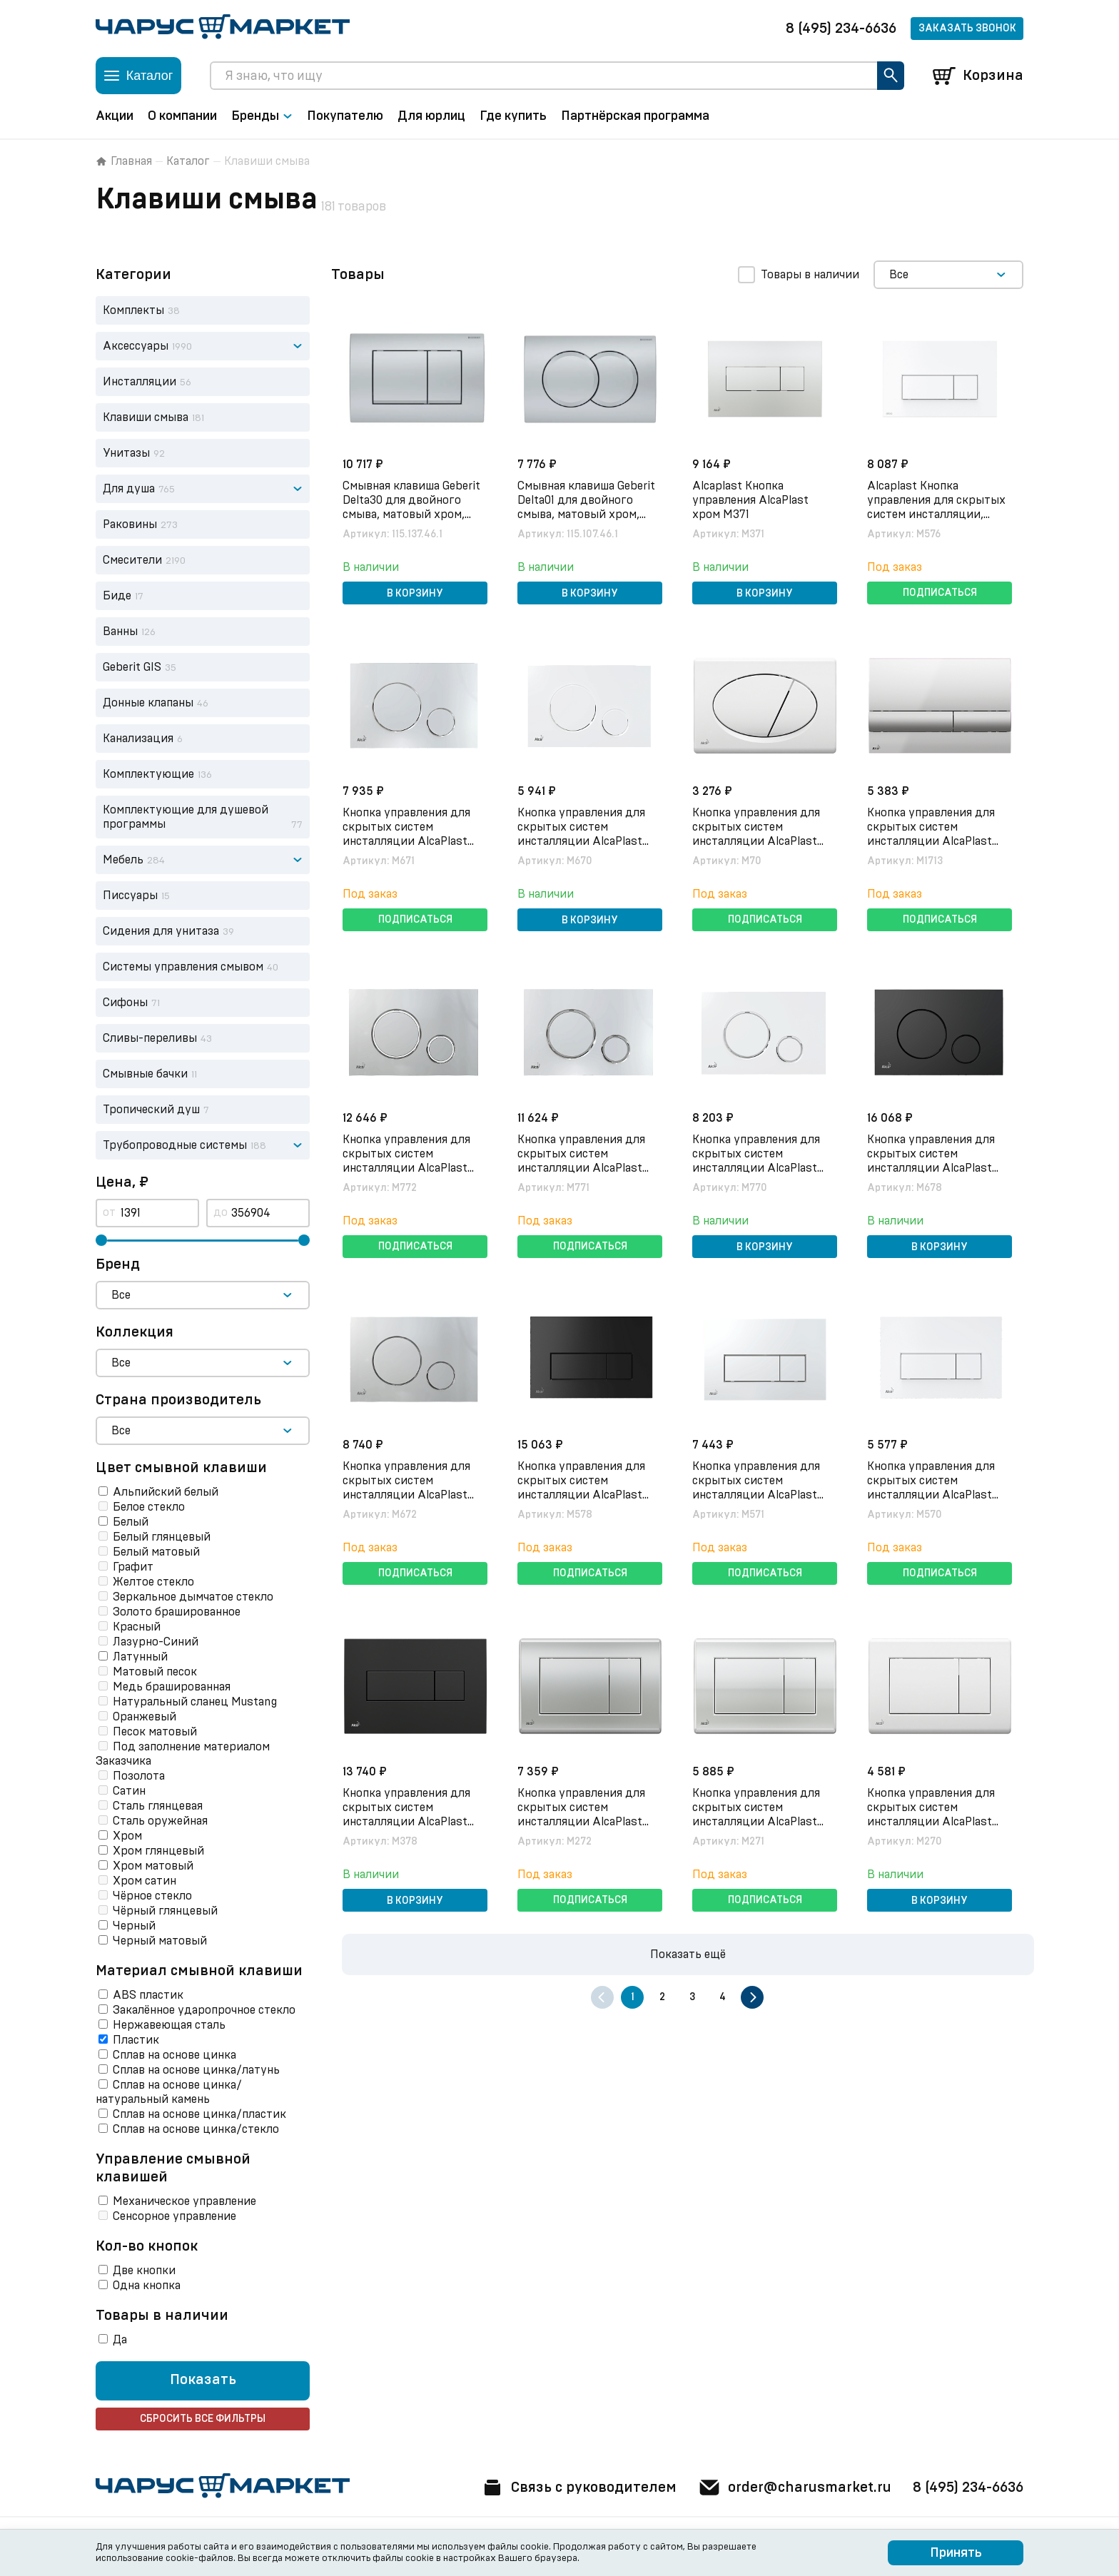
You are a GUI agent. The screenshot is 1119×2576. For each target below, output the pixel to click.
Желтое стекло (153, 1582)
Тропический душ (151, 1109)
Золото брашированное (176, 1612)
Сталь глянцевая (158, 1806)
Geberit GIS (132, 667)
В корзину (415, 594)
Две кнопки (144, 2270)
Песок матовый (155, 1732)
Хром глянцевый (158, 1851)
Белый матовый (156, 1552)
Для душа (129, 489)
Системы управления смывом (183, 967)
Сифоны (125, 1002)
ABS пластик (148, 1995)
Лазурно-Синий (155, 1642)
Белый (130, 1522)
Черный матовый (160, 1941)
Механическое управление (184, 2201)
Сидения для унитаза (161, 931)
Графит (133, 1567)
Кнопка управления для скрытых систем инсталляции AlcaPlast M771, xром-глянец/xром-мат (587, 1168)
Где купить (513, 116)
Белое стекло (149, 1507)
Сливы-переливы (150, 1038)
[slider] (101, 1240)
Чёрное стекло (152, 1896)
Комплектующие (148, 774)
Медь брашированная (172, 1687)
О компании (182, 116)
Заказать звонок (967, 29)
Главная (124, 161)
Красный (137, 1627)
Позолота (139, 1776)
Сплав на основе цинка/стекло (196, 2129)
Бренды (262, 116)
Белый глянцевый (162, 1537)
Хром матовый (153, 1866)
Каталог (188, 161)
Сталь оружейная (160, 1821)
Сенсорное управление (174, 2216)
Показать (203, 2380)
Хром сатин (144, 1881)
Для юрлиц (431, 116)
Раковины (130, 524)
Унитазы (126, 453)
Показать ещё (688, 1954)
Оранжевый (144, 1717)
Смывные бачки (145, 1074)
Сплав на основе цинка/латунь (196, 2070)
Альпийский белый (165, 1492)
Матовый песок (155, 1672)
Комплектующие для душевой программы (185, 817)
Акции (114, 116)
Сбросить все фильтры (202, 2419)
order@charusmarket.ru (794, 2487)
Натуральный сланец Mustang (195, 1702)
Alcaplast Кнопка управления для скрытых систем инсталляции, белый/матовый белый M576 (936, 514)
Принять (956, 2553)
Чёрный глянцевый (165, 1911)
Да (120, 2340)
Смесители (132, 560)
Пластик (136, 2040)
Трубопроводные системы (175, 1145)
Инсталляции (139, 381)
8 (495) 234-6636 (841, 28)
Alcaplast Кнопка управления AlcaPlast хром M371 (750, 500)
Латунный (140, 1657)
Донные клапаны (148, 703)
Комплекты (133, 310)
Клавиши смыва (145, 417)
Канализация (138, 738)
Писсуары (130, 895)
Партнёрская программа (635, 116)
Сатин (129, 1791)
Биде (117, 596)
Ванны (120, 631)
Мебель (123, 860)
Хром (127, 1836)
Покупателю (345, 116)
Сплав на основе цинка (174, 2055)
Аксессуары (135, 346)
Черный (134, 1926)
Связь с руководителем (579, 2487)
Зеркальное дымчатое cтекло (193, 1597)
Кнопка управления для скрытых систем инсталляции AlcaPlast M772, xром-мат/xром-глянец (406, 1168)
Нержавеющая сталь (169, 2025)
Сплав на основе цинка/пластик (199, 2114)
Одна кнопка (147, 2285)
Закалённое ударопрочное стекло (204, 2010)
